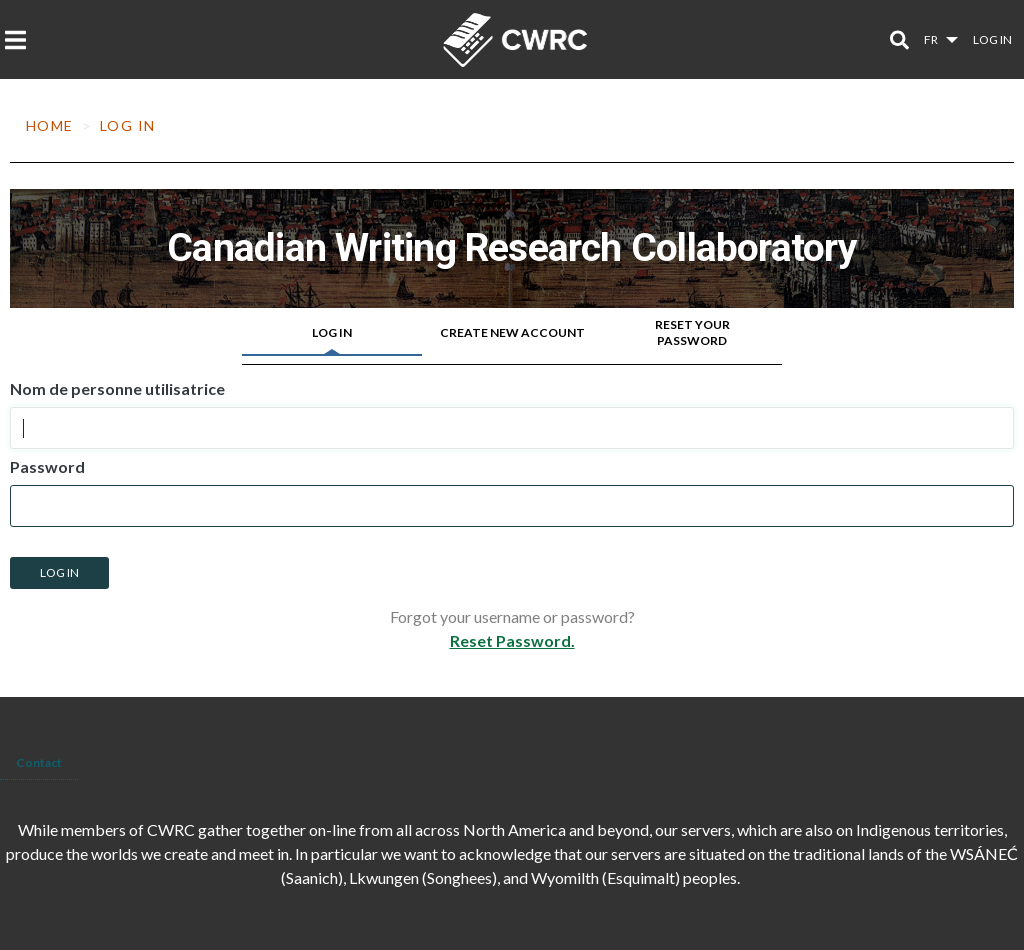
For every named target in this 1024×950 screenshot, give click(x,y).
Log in (992, 39)
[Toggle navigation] (21, 40)
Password (47, 467)
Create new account (512, 332)
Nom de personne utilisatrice (117, 389)
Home (50, 125)
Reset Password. (512, 640)
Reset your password (692, 332)
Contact (39, 762)
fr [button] (932, 39)
